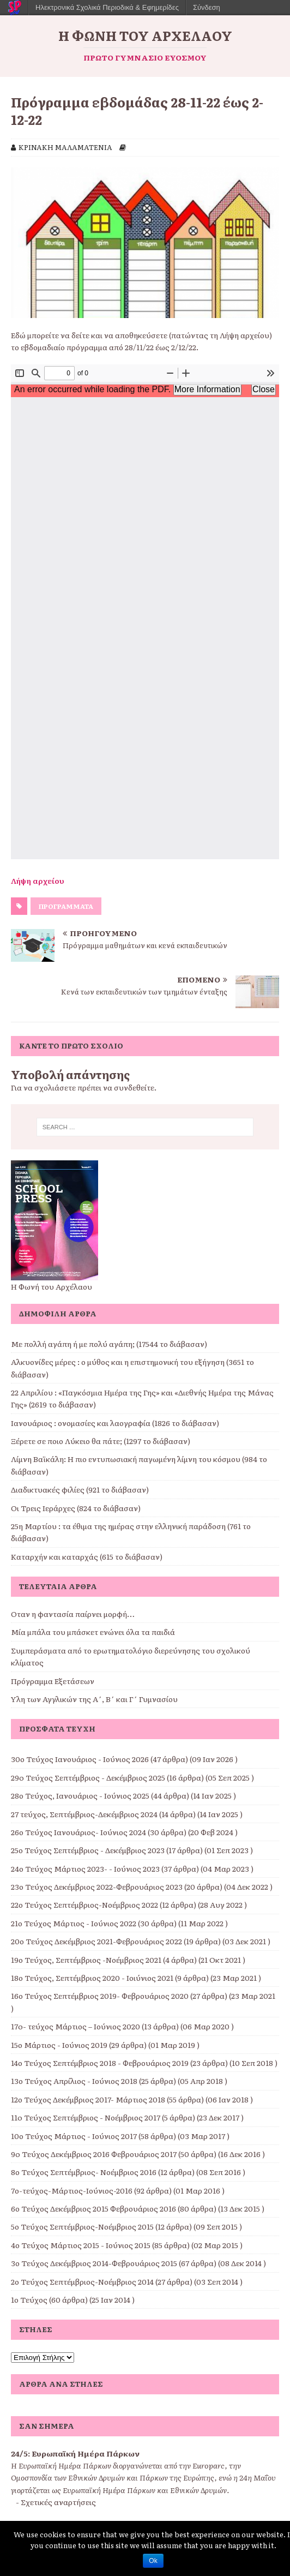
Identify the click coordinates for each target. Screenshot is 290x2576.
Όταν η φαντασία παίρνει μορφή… (73, 1613)
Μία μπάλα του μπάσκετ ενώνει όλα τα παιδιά (93, 1631)
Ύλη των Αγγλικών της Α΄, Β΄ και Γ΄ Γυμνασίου (94, 1698)
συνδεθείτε (134, 1087)
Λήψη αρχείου (37, 880)
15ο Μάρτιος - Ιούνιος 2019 (59, 2044)
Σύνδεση (206, 7)
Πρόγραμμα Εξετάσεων (52, 1680)
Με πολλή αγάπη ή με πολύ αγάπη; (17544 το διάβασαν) (109, 1343)
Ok (153, 2561)
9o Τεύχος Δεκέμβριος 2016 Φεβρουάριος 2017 (94, 2153)
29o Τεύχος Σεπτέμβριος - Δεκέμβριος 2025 (88, 1777)
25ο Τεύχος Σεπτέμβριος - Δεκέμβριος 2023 (88, 1849)
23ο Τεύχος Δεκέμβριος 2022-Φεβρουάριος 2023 (97, 1886)
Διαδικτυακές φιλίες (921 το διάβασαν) (80, 1489)
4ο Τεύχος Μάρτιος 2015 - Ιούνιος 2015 (80, 2244)
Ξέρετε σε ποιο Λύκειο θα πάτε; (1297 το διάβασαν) (100, 1440)
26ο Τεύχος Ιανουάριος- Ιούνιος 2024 (78, 1831)
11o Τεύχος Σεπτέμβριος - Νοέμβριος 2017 (85, 2117)
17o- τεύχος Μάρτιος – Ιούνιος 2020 (75, 2026)
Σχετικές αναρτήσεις (58, 2501)
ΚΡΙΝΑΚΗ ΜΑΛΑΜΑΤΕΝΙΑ (65, 147)
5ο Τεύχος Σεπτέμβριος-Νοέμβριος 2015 (82, 2226)
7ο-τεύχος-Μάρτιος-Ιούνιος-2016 (71, 2190)
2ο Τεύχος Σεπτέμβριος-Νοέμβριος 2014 (82, 2281)
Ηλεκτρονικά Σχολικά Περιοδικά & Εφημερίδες (107, 7)
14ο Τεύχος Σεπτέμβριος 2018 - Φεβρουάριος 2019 (100, 2062)
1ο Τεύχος (29, 2299)
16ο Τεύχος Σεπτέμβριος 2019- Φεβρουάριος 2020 (100, 1995)
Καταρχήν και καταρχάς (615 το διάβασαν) (86, 1556)
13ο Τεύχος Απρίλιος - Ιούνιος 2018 (74, 2080)
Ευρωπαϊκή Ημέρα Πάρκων (86, 2453)
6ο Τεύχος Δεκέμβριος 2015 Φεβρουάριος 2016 (93, 2208)
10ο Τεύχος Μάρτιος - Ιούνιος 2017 (74, 2135)
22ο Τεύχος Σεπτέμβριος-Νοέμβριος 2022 (84, 1904)
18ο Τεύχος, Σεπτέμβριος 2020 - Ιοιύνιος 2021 (92, 1977)
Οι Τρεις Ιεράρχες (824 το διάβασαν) (76, 1507)
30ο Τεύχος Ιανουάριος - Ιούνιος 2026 (80, 1758)
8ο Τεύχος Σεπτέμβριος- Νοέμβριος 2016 (83, 2171)
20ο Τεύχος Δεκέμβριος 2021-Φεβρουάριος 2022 (96, 1941)
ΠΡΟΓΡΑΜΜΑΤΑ (66, 906)
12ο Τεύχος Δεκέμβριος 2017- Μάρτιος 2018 (88, 2099)
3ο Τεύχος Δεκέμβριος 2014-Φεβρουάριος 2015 (94, 2262)
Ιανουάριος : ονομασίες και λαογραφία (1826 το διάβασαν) (115, 1422)
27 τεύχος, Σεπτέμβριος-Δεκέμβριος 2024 (84, 1813)
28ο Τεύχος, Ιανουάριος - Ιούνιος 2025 (80, 1795)
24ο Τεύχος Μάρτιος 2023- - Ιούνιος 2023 (85, 1868)
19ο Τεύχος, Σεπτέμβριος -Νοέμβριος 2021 (86, 1959)
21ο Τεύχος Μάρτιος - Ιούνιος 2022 (73, 1923)
